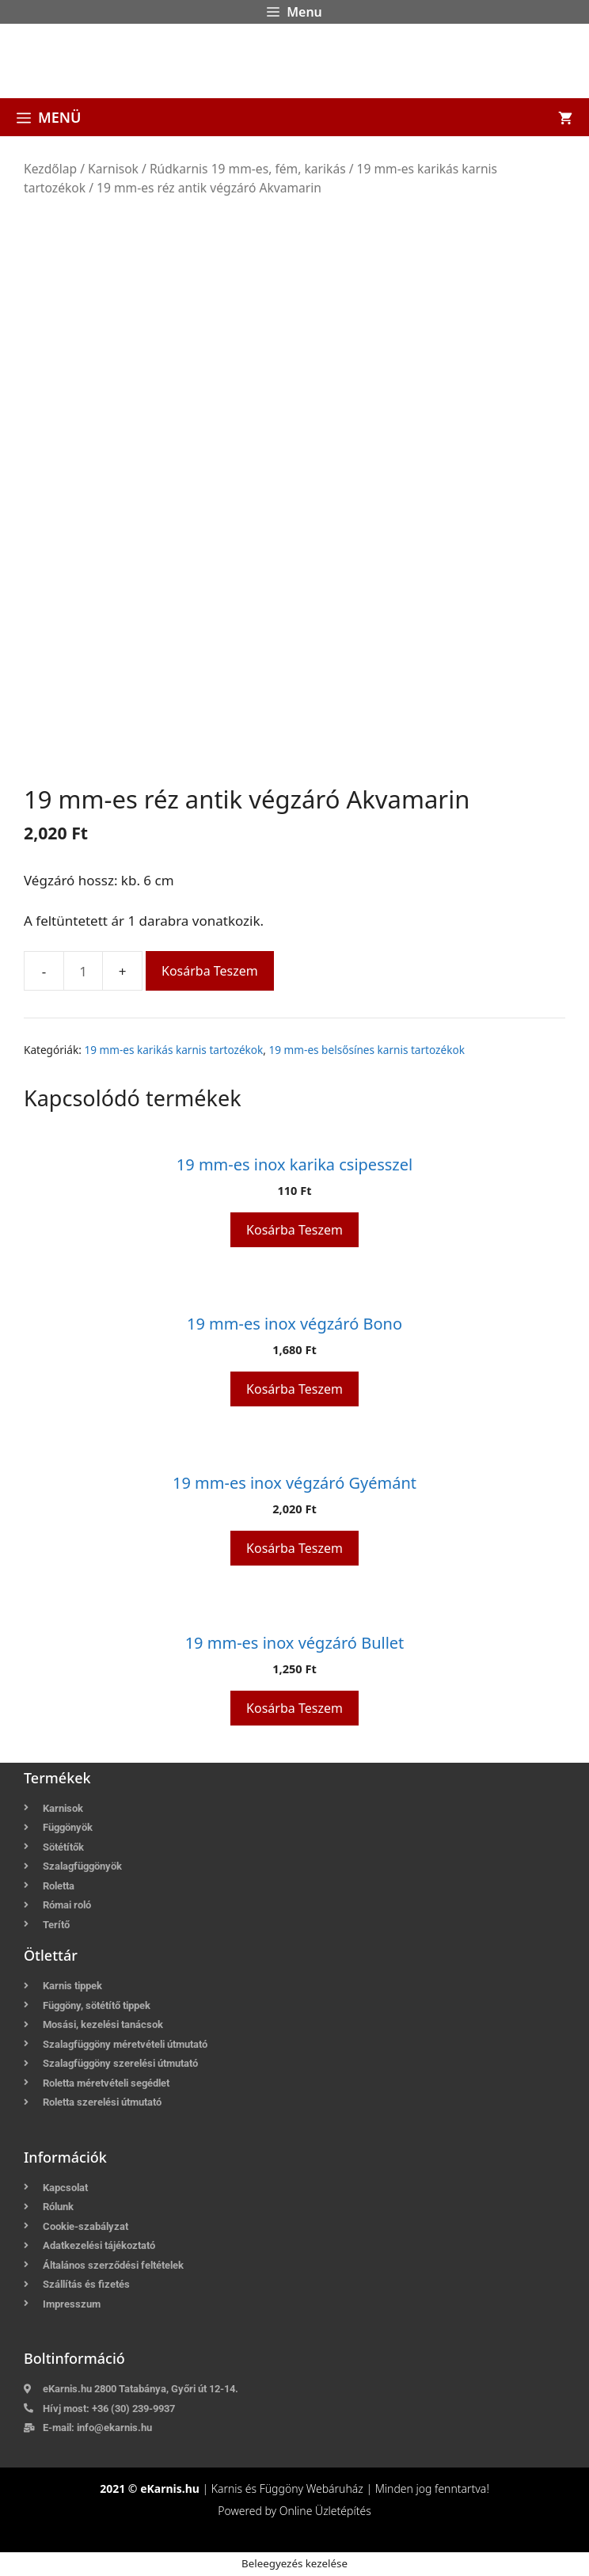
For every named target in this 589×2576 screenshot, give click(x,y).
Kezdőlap (50, 168)
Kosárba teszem (210, 971)
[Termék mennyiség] (83, 971)
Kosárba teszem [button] (294, 1230)
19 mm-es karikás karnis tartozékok (173, 1049)
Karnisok (113, 168)
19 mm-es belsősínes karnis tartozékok (367, 1049)
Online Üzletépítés (325, 2510)
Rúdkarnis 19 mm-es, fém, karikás (248, 168)
